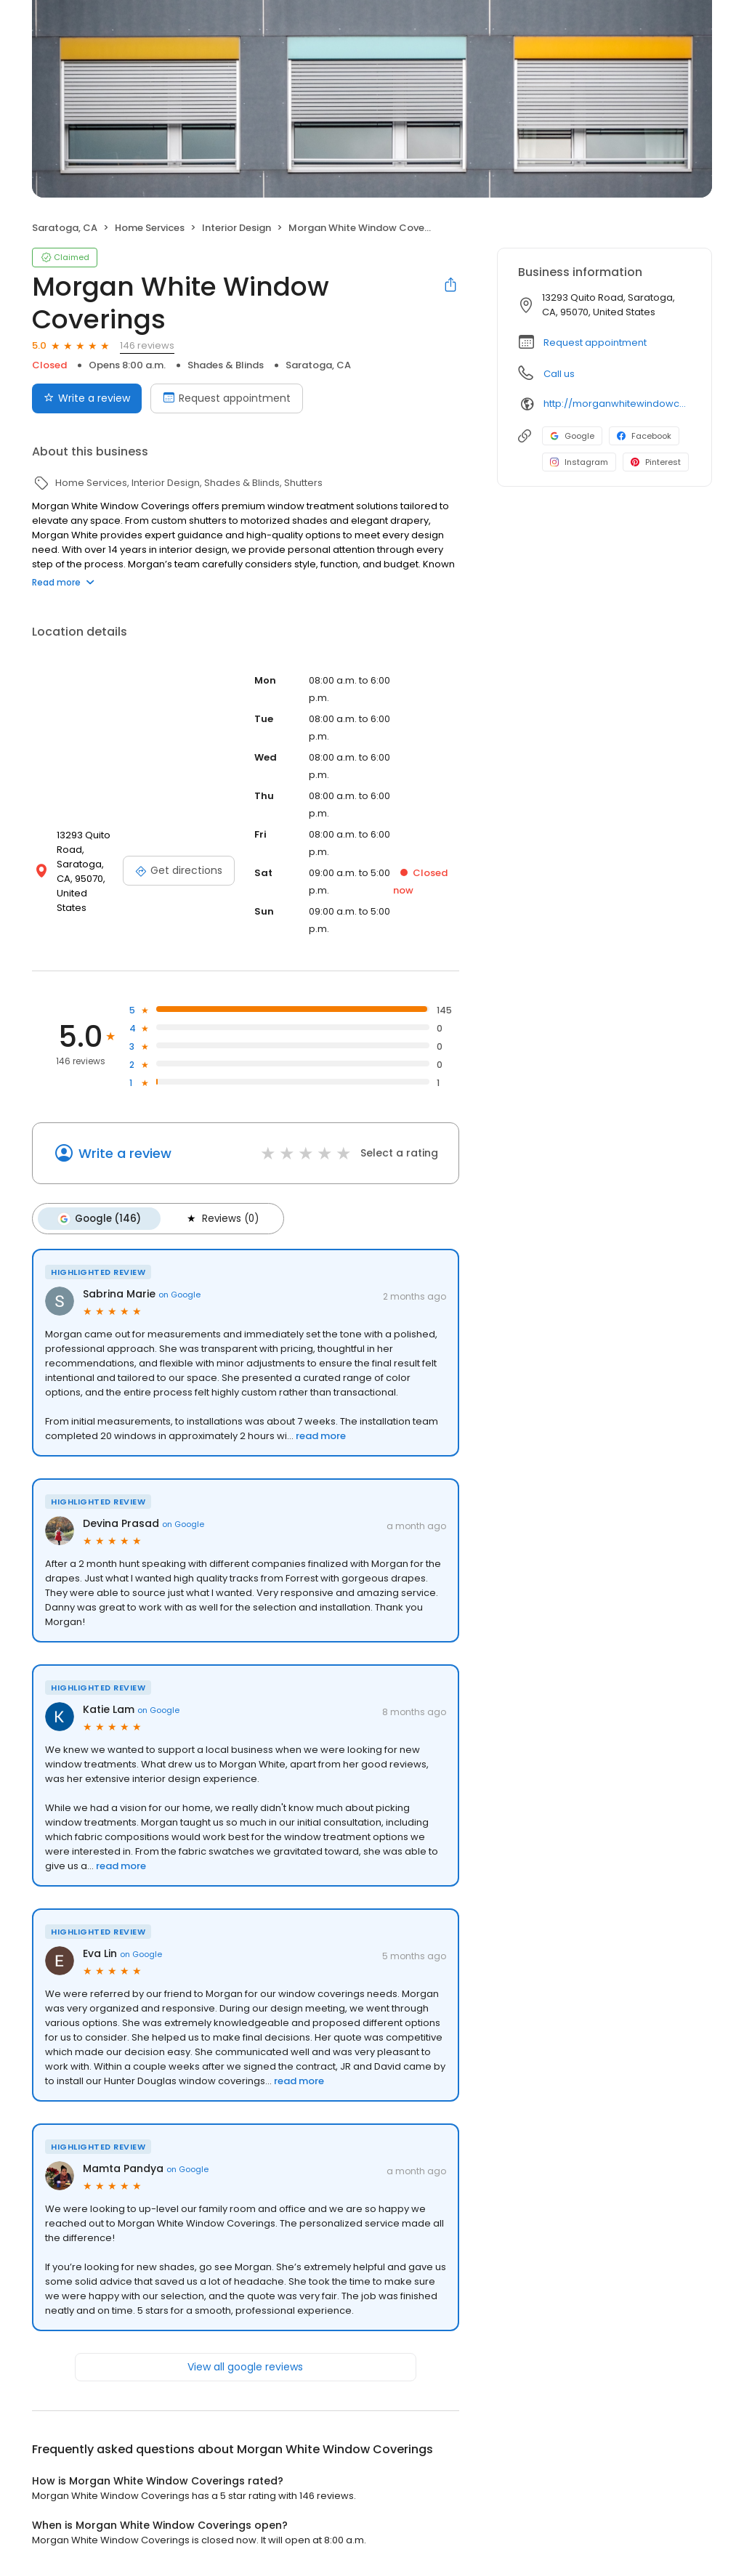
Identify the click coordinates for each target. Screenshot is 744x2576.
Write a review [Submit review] (87, 398)
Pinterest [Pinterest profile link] (656, 462)
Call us (559, 374)
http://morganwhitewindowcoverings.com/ (617, 403)
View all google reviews (245, 2366)
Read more (63, 582)
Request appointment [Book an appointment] (227, 398)
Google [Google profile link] (572, 436)
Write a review (124, 1153)
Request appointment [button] (595, 342)
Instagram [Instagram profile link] (579, 462)
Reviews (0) (219, 1218)
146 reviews (147, 345)
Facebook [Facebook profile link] (644, 436)
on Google (179, 1293)
